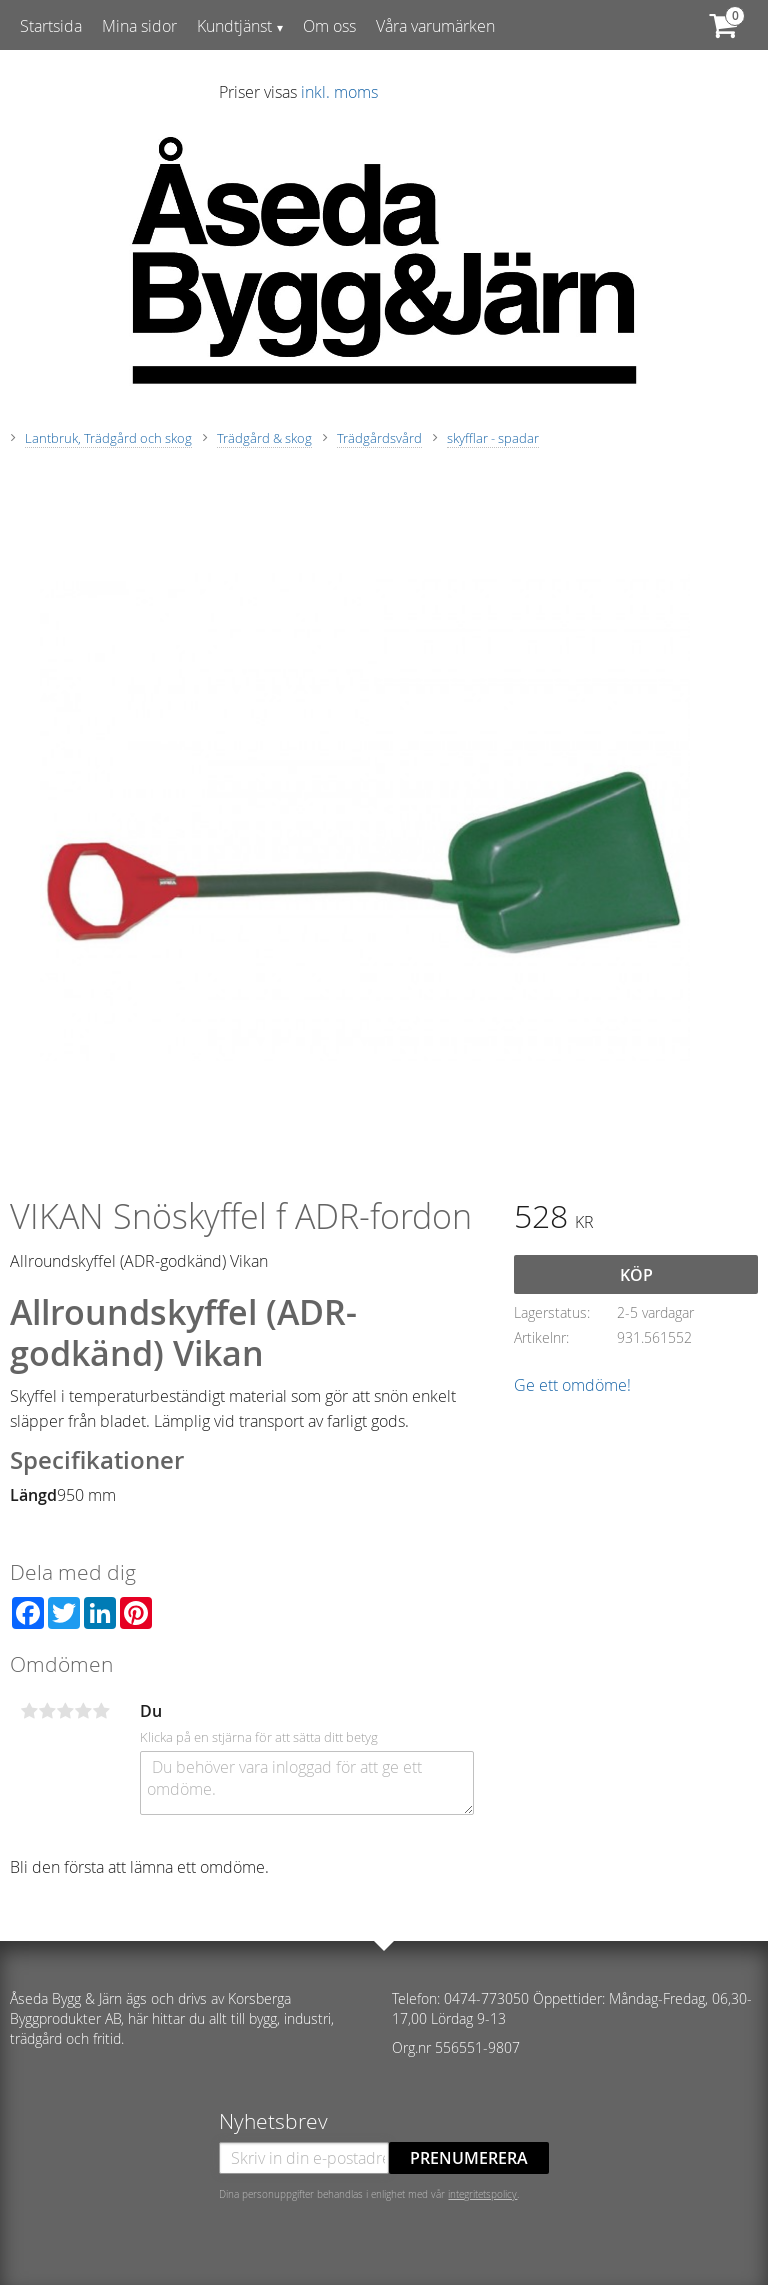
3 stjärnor (65, 1711)
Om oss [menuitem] (329, 26)
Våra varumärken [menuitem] (435, 26)
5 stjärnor (101, 1711)
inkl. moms (339, 92)
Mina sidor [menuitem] (139, 26)
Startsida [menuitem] (51, 26)
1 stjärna (29, 1711)
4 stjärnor (83, 1711)
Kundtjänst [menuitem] (234, 26)
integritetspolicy (482, 2194)
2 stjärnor (47, 1711)
